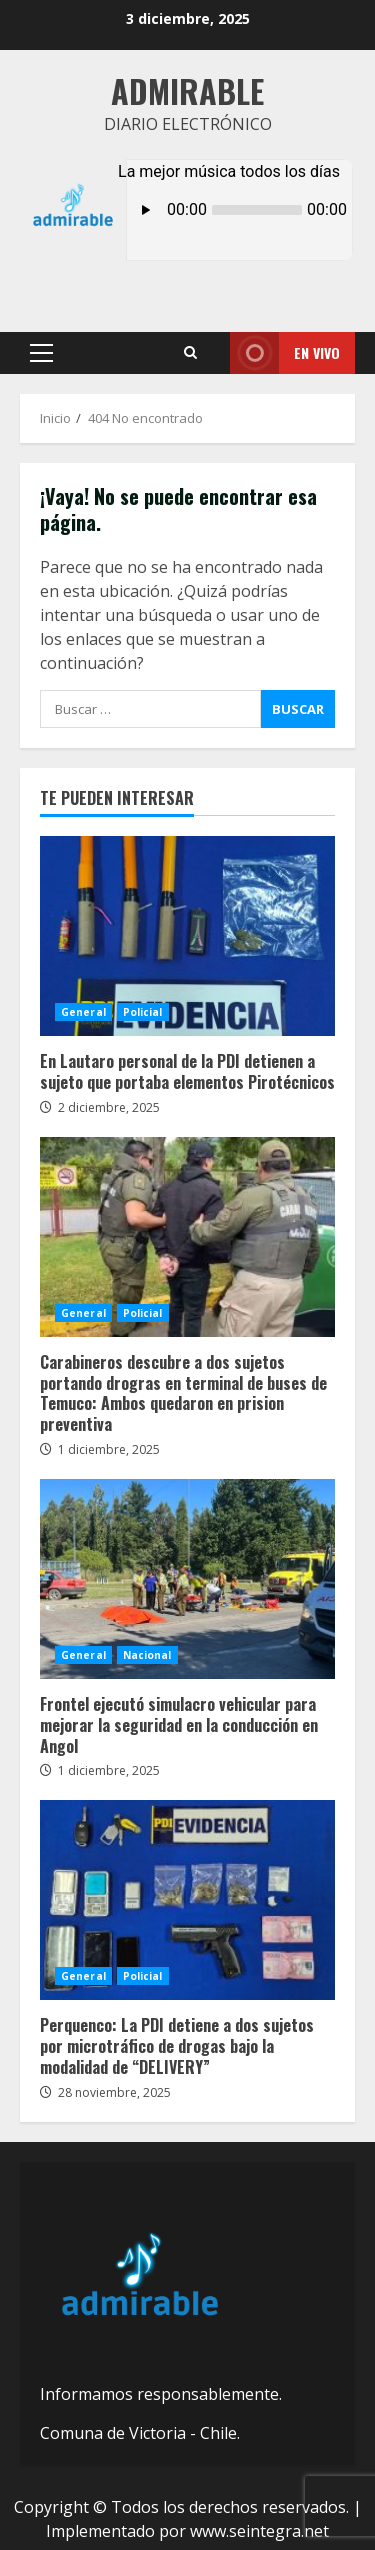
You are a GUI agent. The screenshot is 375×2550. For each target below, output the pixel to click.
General (83, 1012)
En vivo (285, 353)
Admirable (187, 90)
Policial (143, 1012)
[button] (41, 353)
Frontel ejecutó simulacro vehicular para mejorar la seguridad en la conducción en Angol (187, 1579)
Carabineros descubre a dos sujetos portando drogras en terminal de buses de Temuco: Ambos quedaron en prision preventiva (187, 1237)
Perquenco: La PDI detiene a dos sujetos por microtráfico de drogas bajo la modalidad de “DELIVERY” (187, 1900)
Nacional (147, 1655)
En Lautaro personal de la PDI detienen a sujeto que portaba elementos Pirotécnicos (187, 936)
